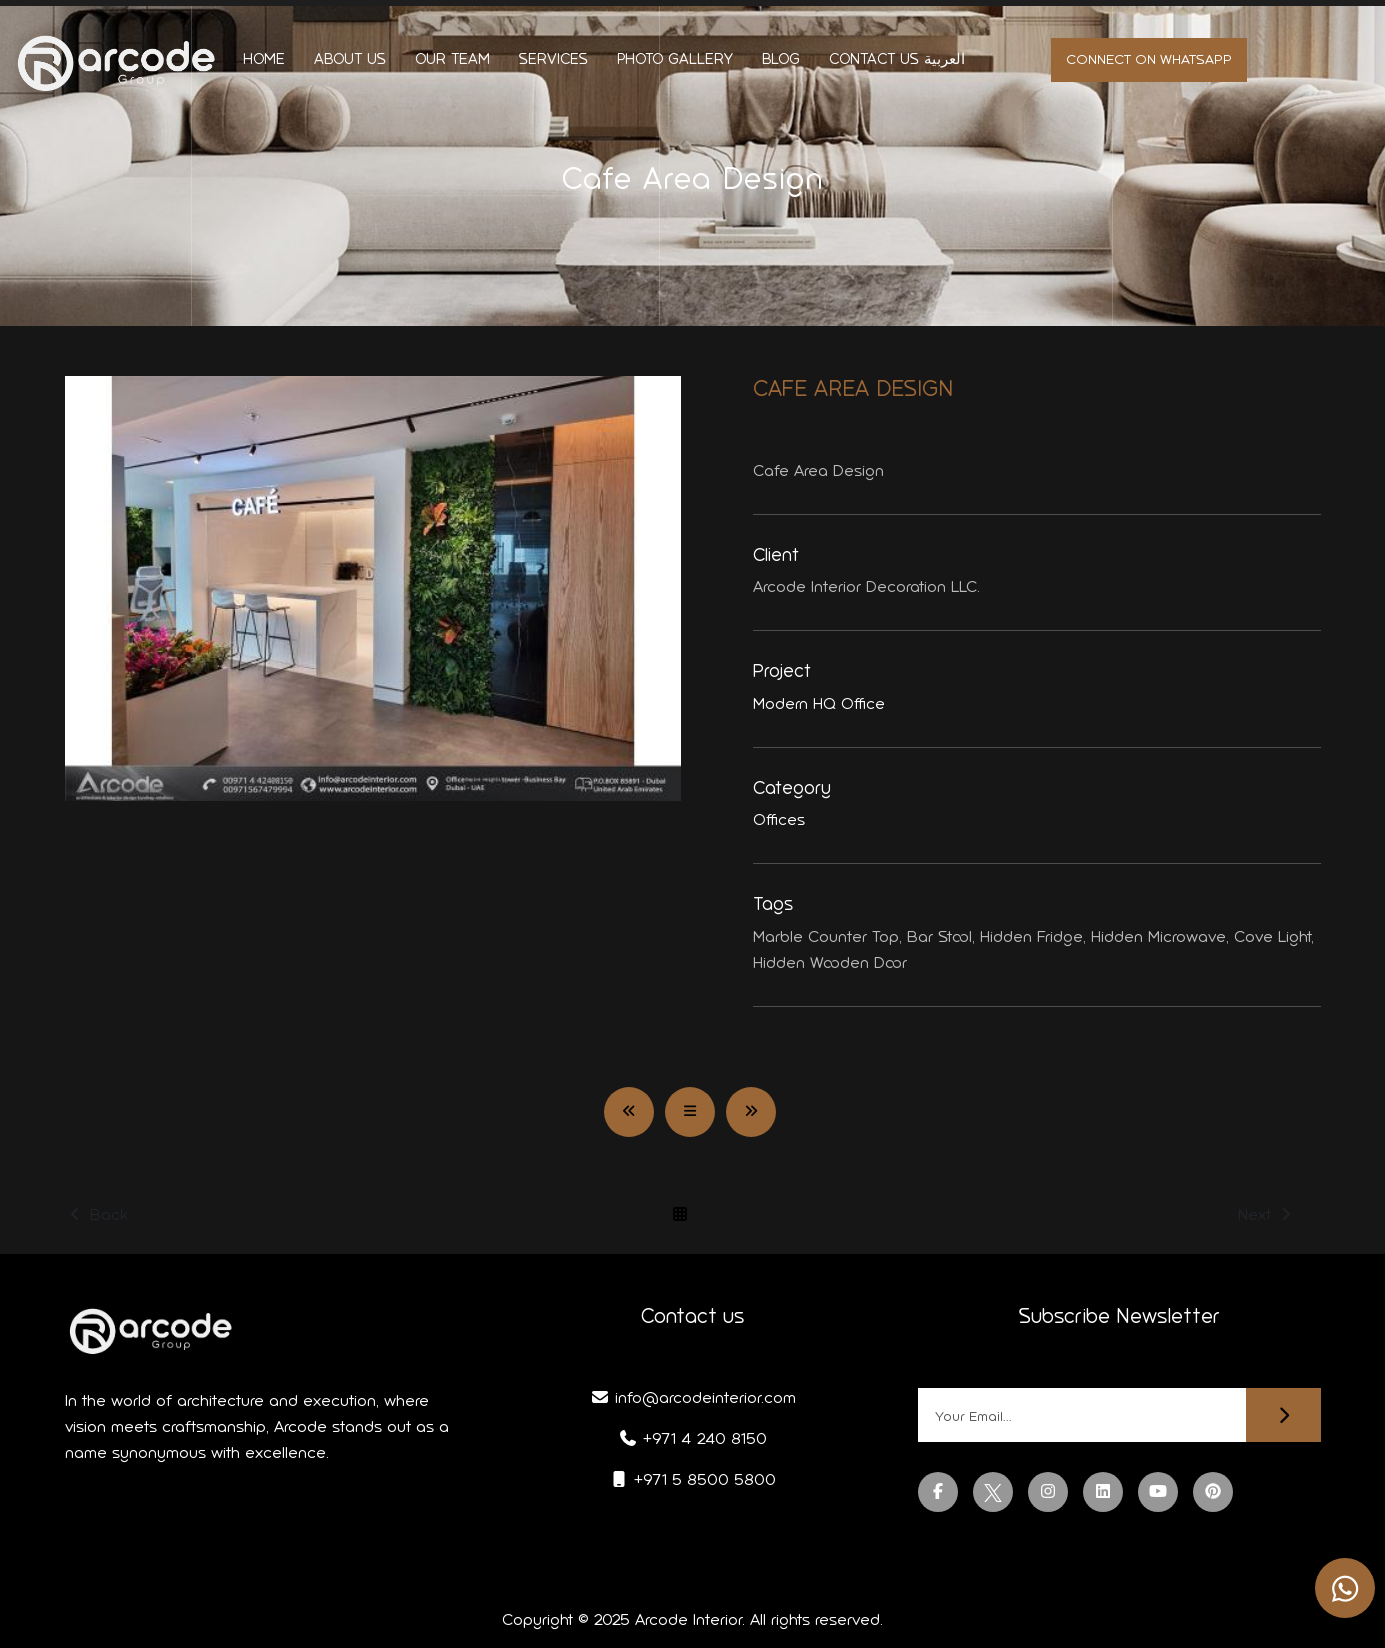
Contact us (874, 59)
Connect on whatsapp (1149, 59)
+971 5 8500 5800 (692, 1479)
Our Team (452, 59)
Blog (781, 59)
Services (553, 59)
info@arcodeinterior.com (693, 1397)
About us (350, 59)
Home (264, 59)
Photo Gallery (675, 59)
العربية (944, 59)
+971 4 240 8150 (692, 1438)
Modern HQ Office (819, 703)
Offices (779, 819)
